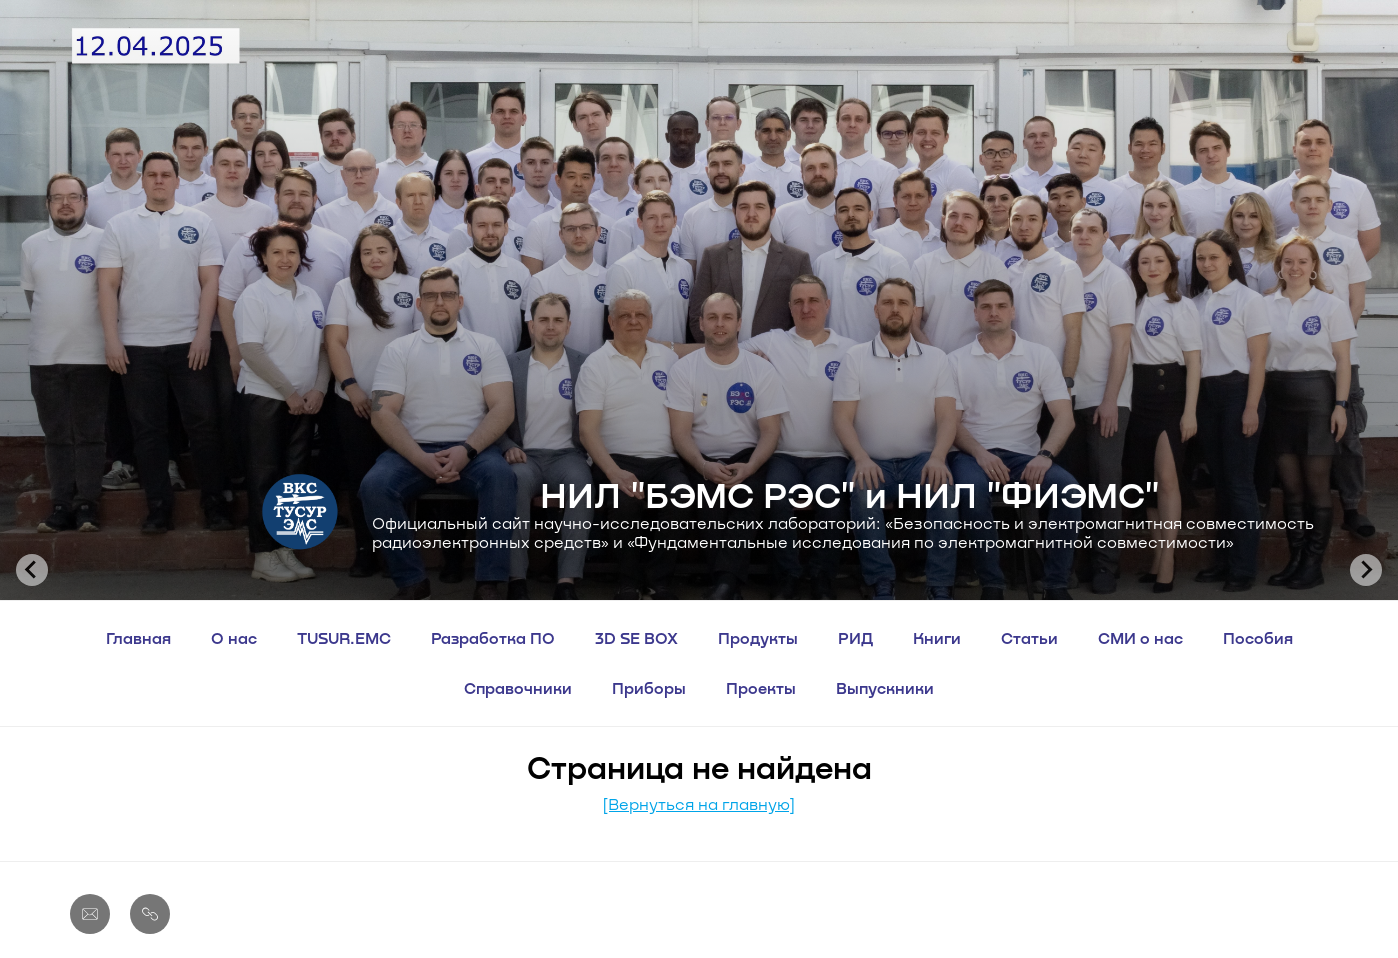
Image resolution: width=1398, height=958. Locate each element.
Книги (937, 637)
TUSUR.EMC (344, 637)
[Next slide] (1366, 570)
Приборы (649, 687)
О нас (234, 637)
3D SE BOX (636, 637)
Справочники (518, 687)
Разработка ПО (493, 637)
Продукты (758, 637)
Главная (138, 637)
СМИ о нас (1140, 637)
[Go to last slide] (32, 570)
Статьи (1029, 637)
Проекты (761, 687)
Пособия (1258, 637)
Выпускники (885, 687)
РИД (855, 637)
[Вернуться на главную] (699, 804)
